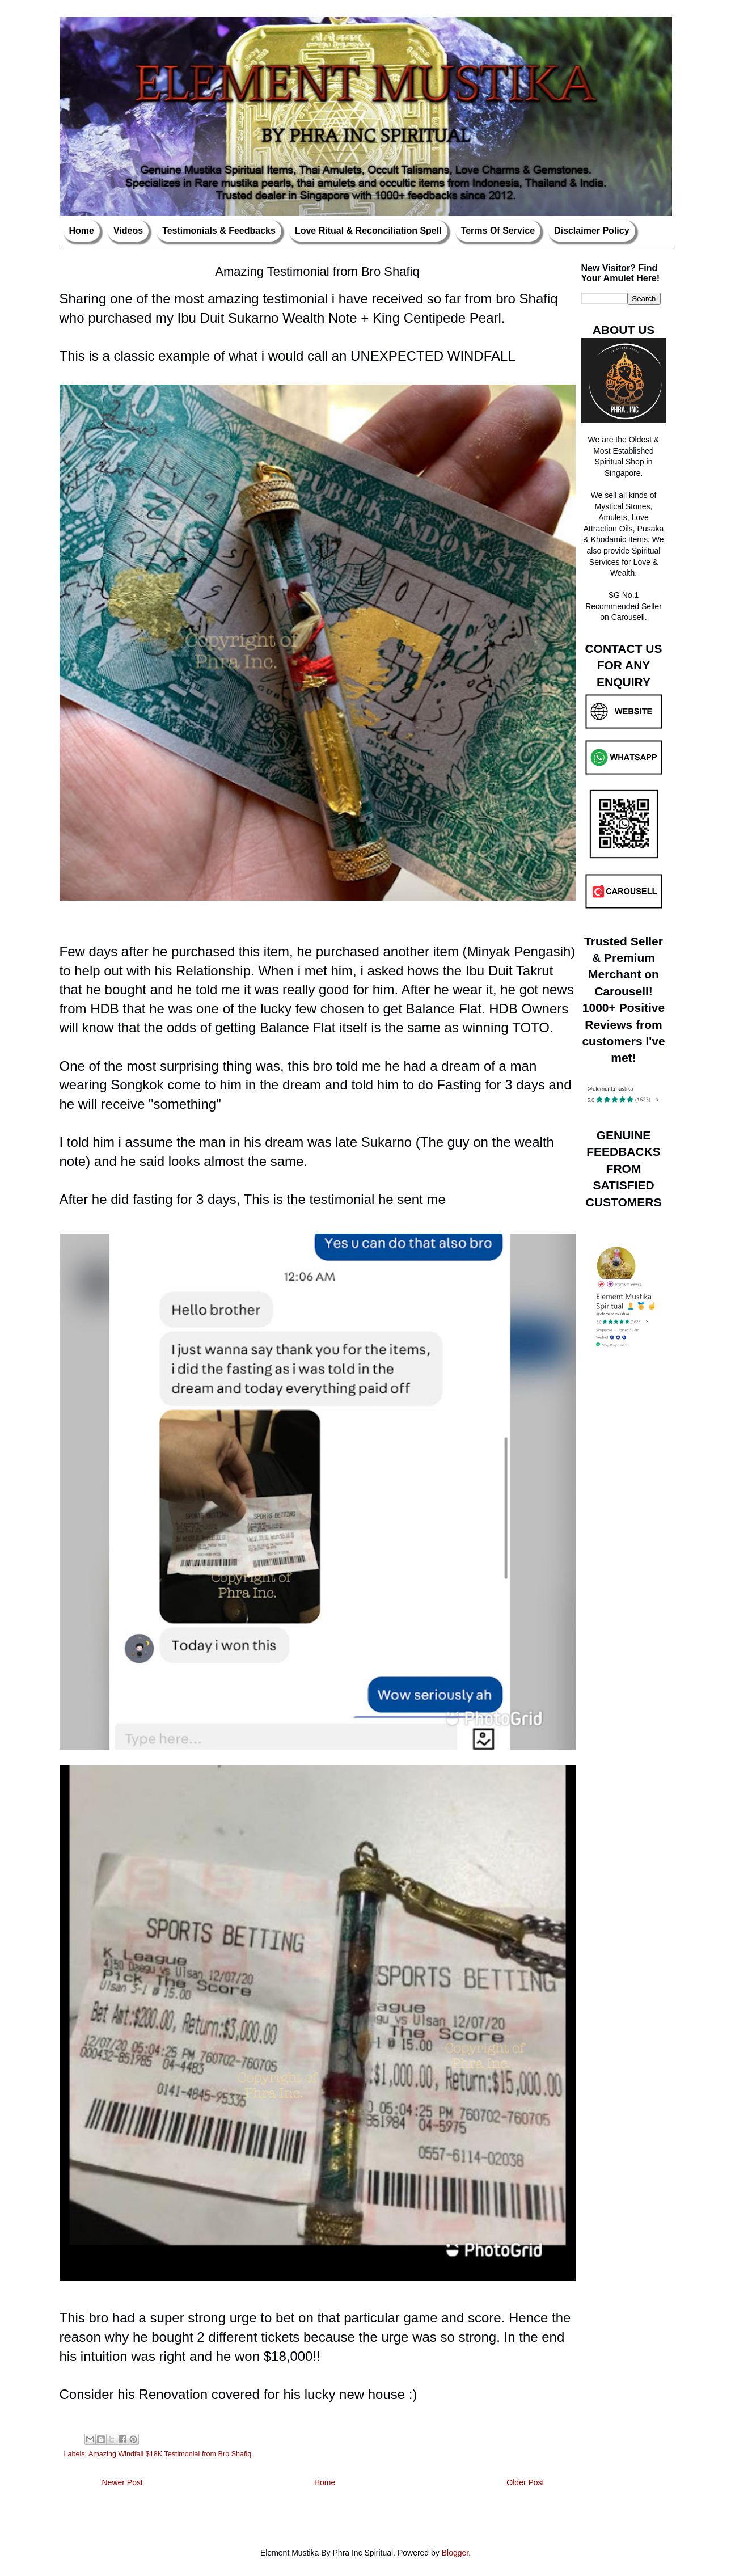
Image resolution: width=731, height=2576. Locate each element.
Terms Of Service (498, 230)
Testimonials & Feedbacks (219, 230)
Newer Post (122, 2482)
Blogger (455, 2552)
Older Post (525, 2482)
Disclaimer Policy (591, 230)
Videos (128, 230)
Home (81, 230)
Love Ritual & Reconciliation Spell (368, 230)
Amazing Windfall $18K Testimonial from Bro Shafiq (169, 2454)
